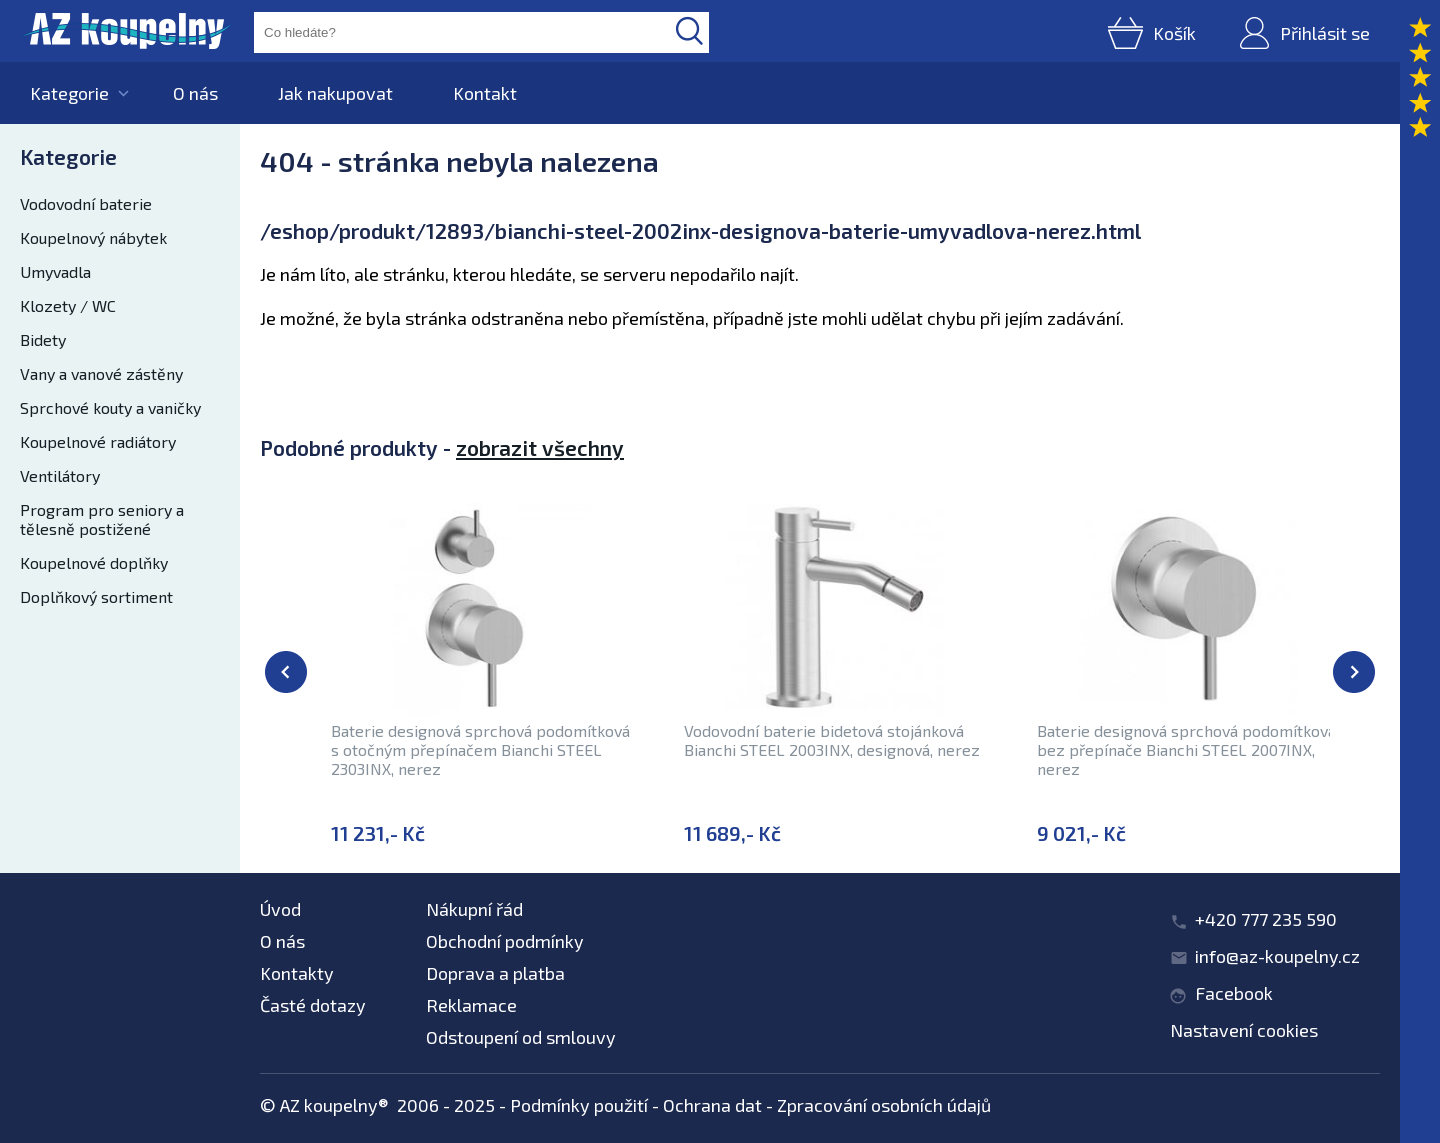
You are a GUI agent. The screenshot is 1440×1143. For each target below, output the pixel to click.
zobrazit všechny (540, 447)
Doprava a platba (495, 973)
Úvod (280, 909)
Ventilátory (60, 475)
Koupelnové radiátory (98, 441)
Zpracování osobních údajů (884, 1105)
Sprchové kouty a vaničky (110, 407)
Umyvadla (55, 271)
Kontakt (485, 93)
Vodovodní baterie (86, 203)
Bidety (43, 339)
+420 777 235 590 (1266, 919)
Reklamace (471, 1005)
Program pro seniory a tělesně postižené (102, 519)
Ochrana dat (712, 1105)
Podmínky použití (579, 1105)
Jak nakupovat (335, 93)
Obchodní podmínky (505, 941)
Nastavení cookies (1244, 1030)
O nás (195, 93)
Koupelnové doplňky (94, 562)
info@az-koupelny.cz (1277, 956)
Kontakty (297, 973)
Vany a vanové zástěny (101, 373)
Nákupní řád (474, 909)
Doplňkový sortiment (96, 596)
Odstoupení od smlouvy (521, 1037)
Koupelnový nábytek (93, 237)
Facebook (1234, 993)
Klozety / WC (68, 305)
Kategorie (69, 93)
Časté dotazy (313, 1005)
